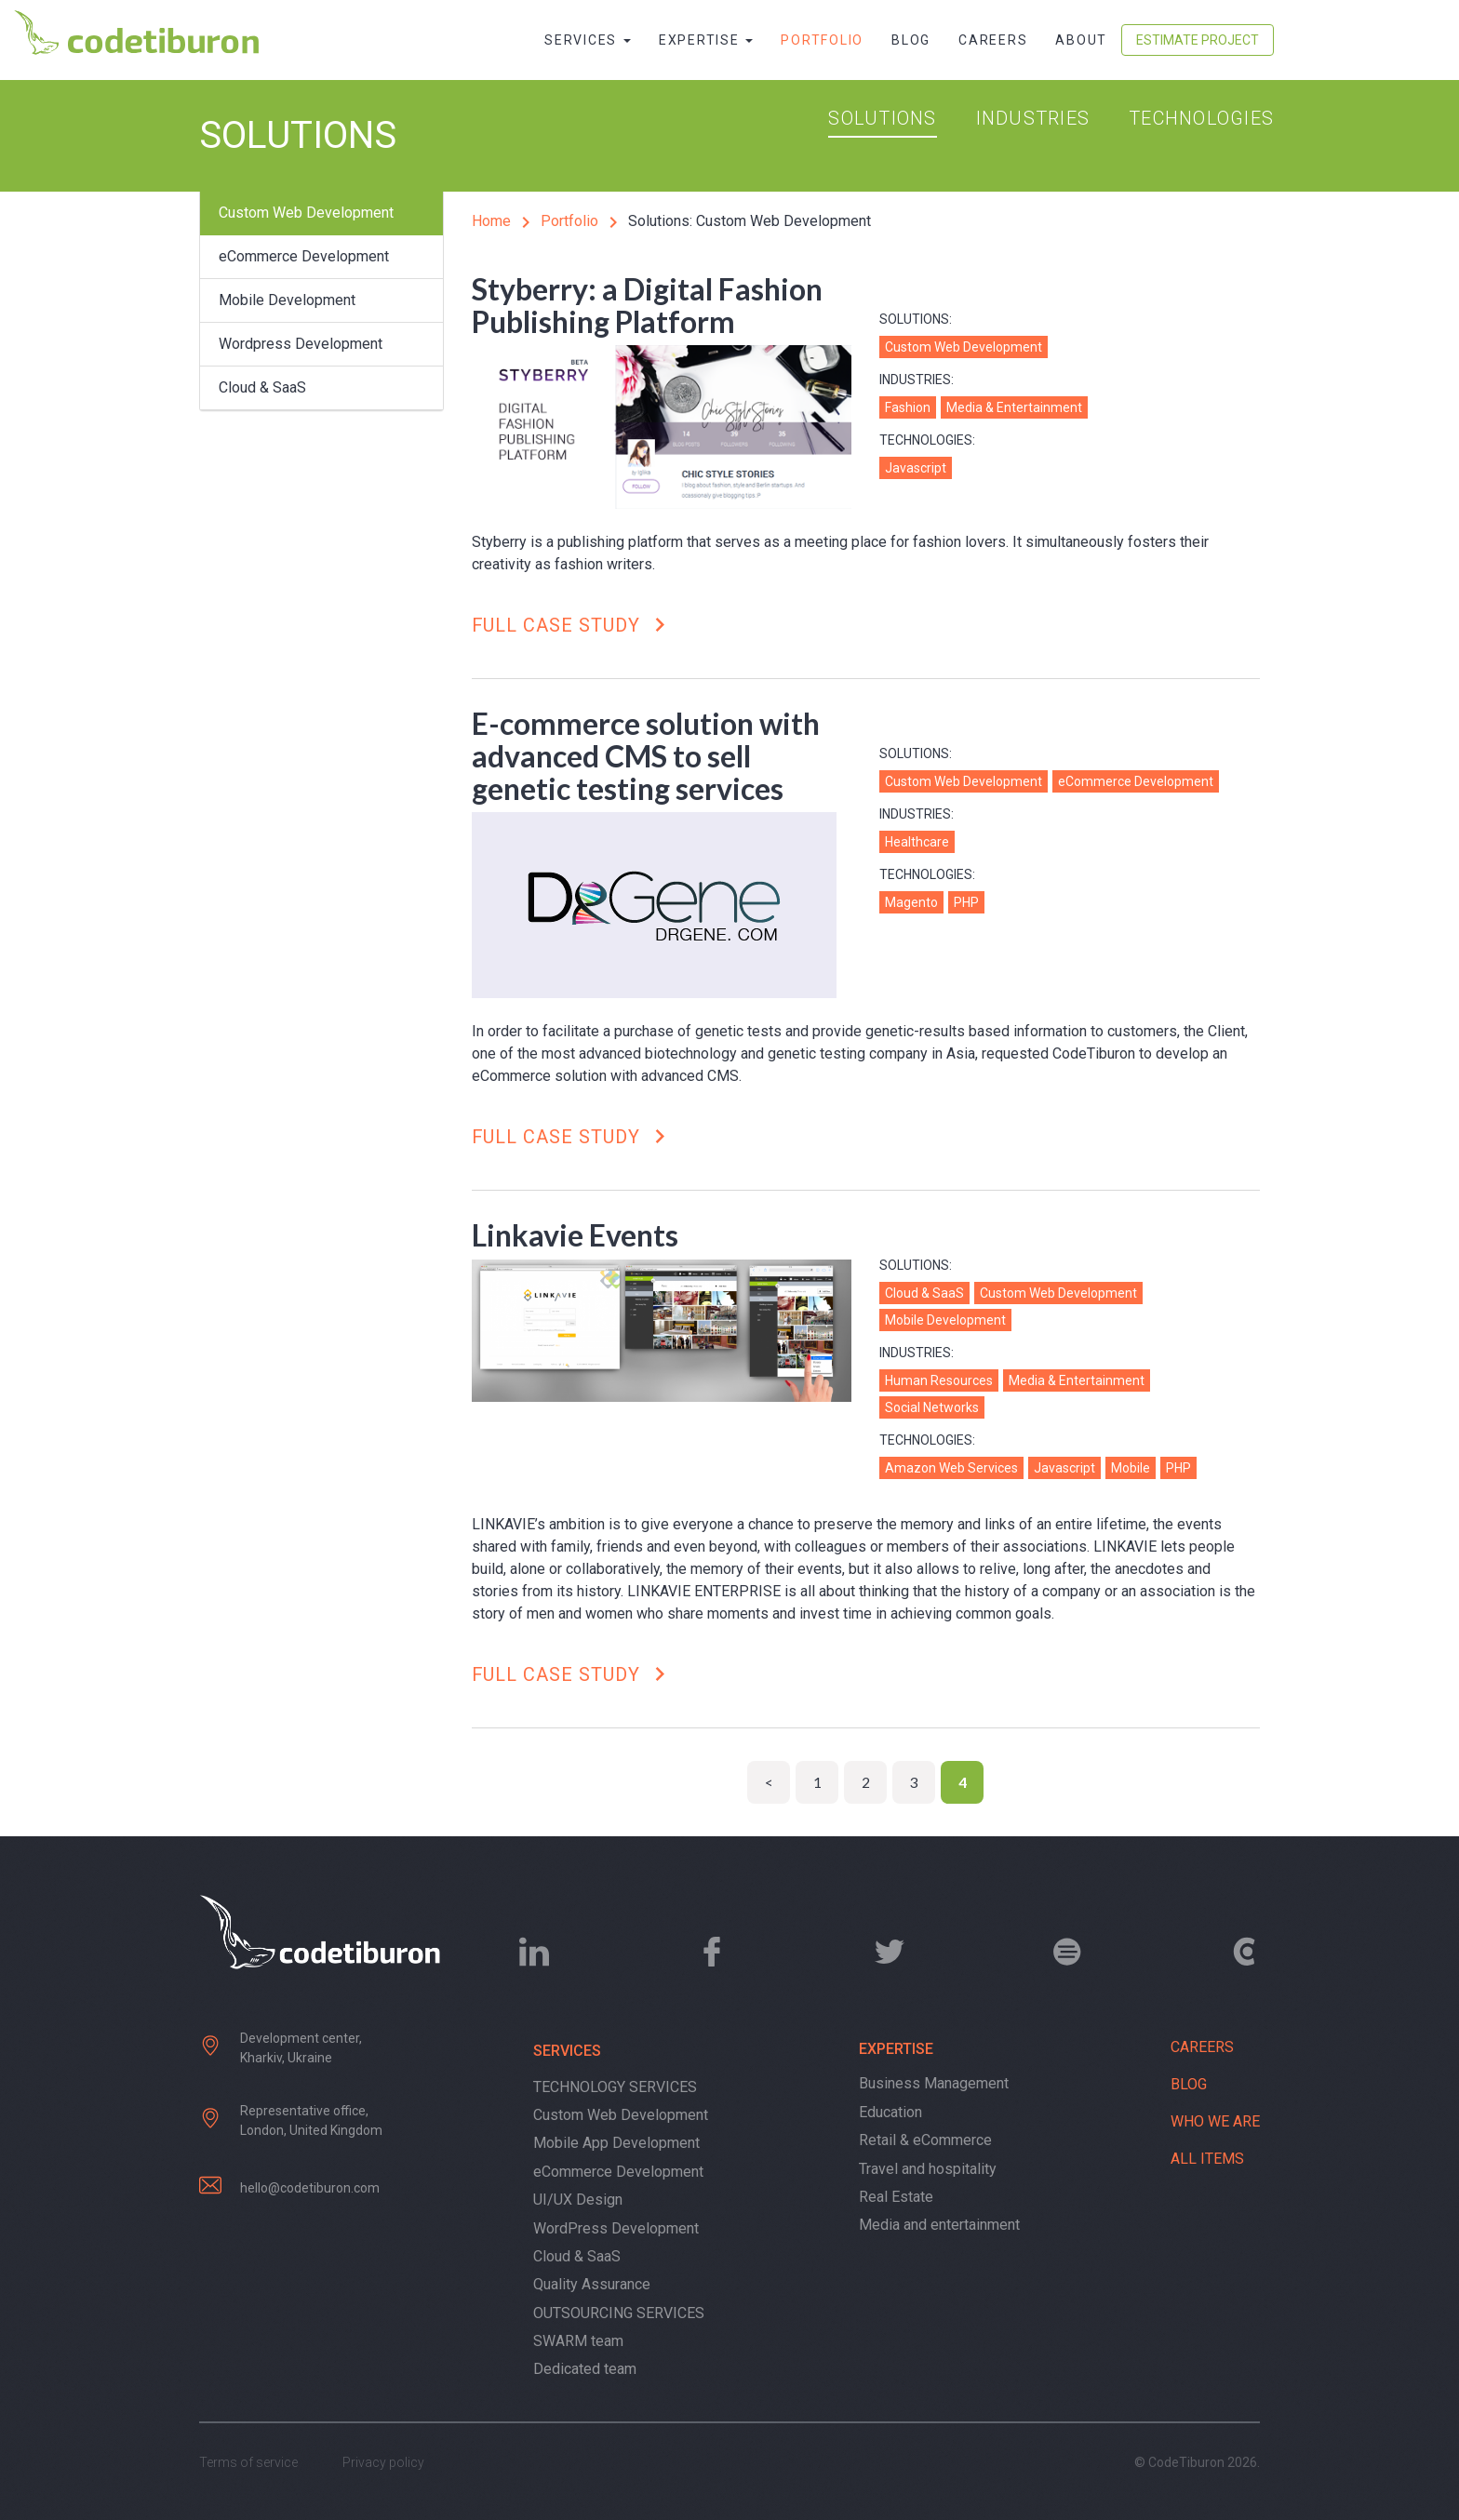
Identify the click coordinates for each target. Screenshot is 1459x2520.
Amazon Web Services (951, 1467)
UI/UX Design (577, 2199)
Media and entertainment (939, 2224)
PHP (966, 902)
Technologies (1201, 118)
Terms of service (248, 2462)
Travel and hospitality (928, 2169)
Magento (911, 902)
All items (1207, 2158)
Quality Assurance (591, 2284)
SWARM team (578, 2341)
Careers (992, 40)
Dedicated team (584, 2369)
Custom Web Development (306, 212)
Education (890, 2112)
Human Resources (939, 1380)
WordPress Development (616, 2228)
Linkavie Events (575, 1235)
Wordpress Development (300, 344)
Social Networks (932, 1407)
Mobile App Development (616, 2143)
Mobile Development (287, 300)
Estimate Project (1197, 40)
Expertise (706, 40)
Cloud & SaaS (262, 387)
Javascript (915, 467)
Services (587, 40)
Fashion (907, 407)
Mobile (1130, 1467)
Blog (910, 40)
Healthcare (917, 841)
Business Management (934, 2083)
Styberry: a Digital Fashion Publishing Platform (647, 305)
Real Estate (896, 2197)
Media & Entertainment (1014, 407)
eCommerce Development (304, 256)
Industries (1033, 118)
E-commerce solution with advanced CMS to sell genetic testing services (646, 756)
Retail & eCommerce (925, 2140)
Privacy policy (383, 2462)
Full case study (573, 626)
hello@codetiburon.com (310, 2187)
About (1081, 40)
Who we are (1215, 2121)
